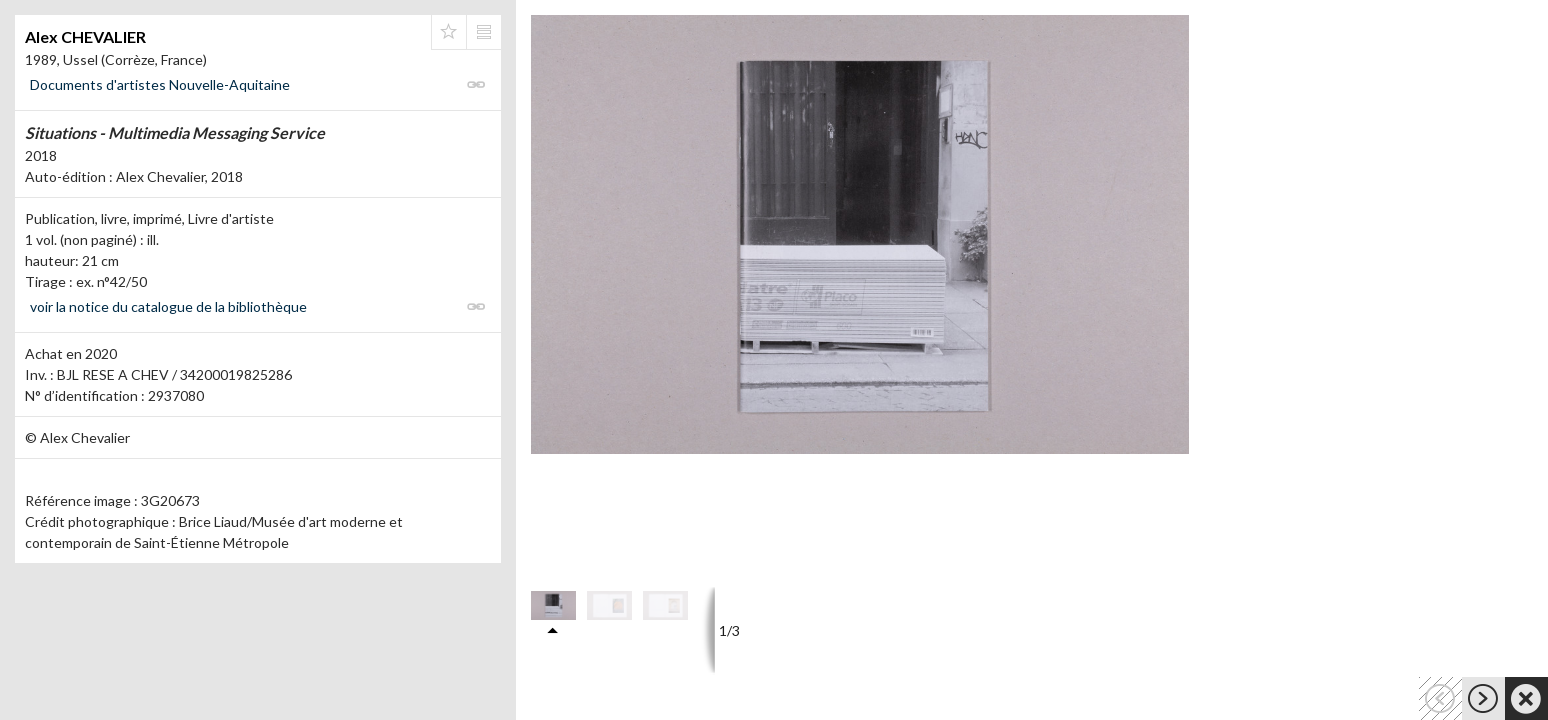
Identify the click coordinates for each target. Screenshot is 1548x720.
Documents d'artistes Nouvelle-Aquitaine (160, 84)
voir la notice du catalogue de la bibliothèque (168, 306)
